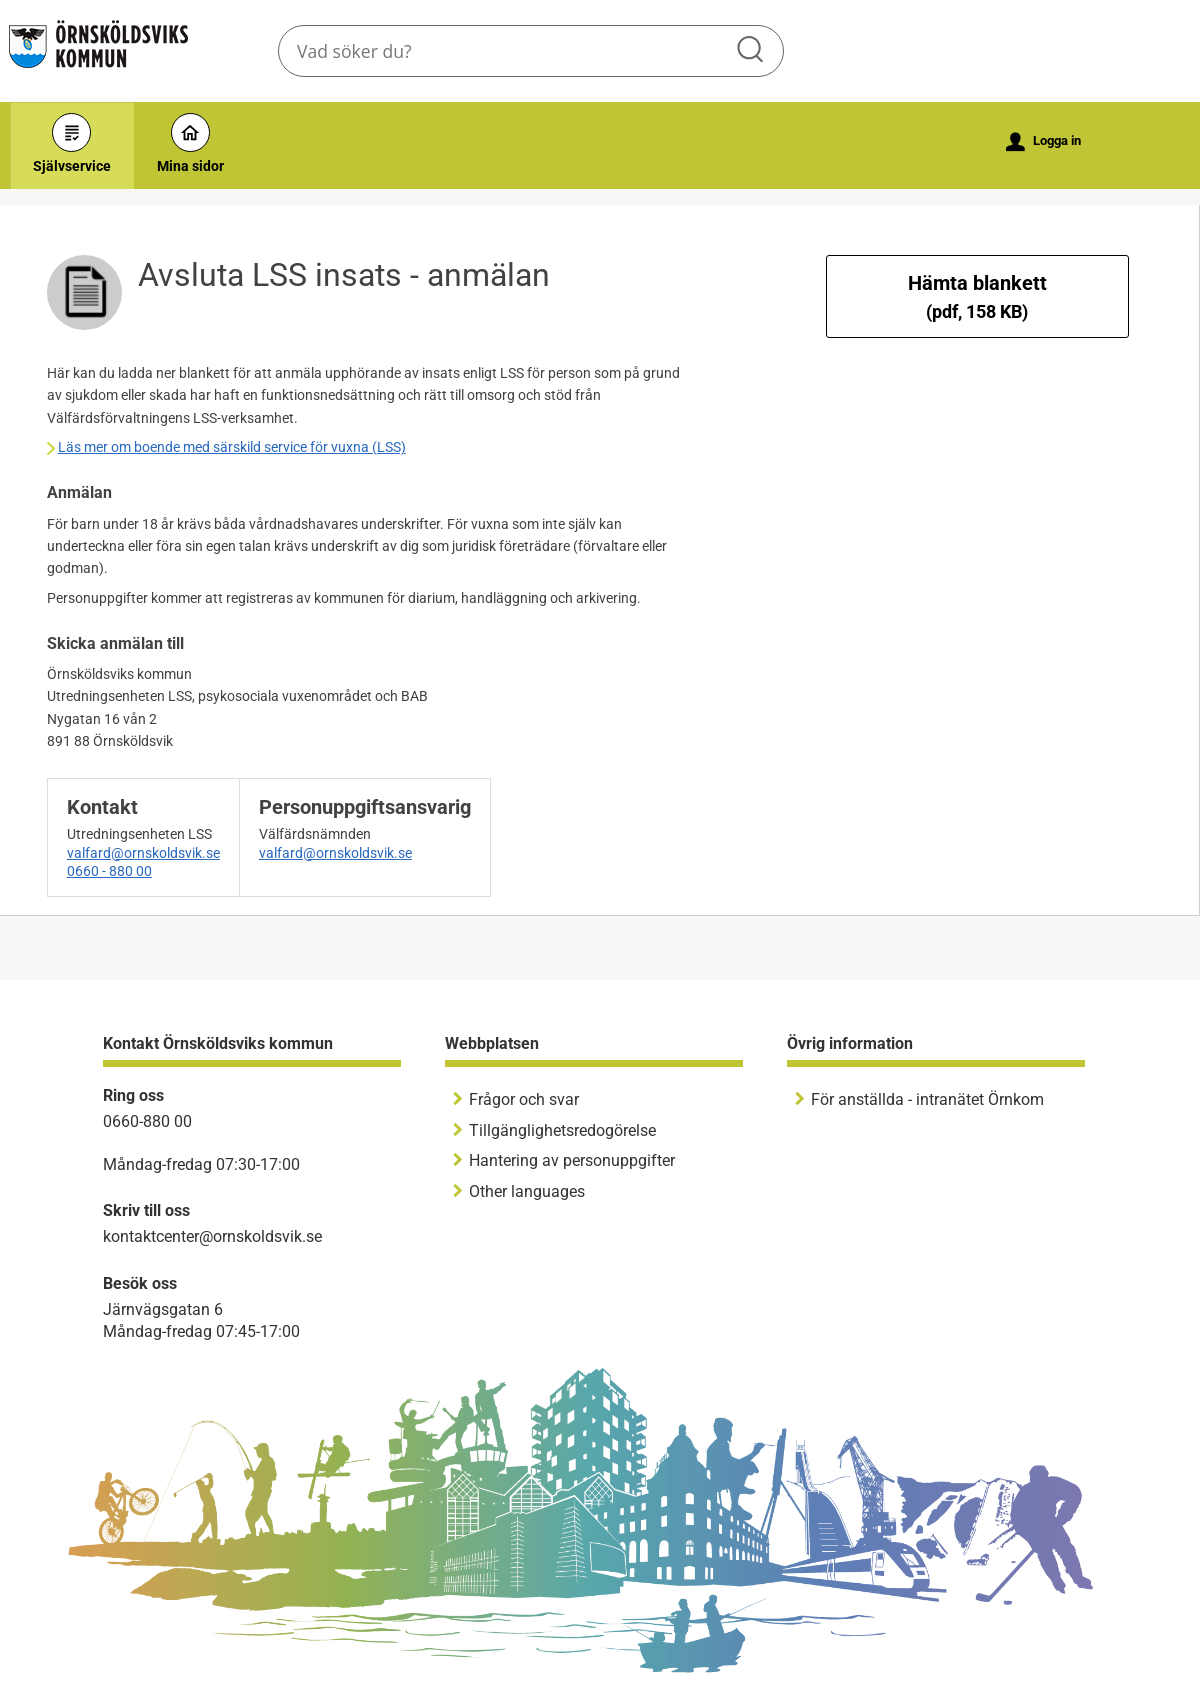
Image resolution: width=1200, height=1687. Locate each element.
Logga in (1043, 142)
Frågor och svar (524, 1099)
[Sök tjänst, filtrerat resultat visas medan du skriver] (531, 51)
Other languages (527, 1191)
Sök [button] (752, 51)
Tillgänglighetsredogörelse (562, 1130)
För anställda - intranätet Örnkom (927, 1099)
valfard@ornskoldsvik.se (143, 853)
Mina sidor (190, 143)
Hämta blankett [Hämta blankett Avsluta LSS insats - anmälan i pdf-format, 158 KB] (977, 296)
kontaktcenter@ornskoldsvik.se (212, 1236)
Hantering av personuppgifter (572, 1160)
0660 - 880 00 (109, 871)
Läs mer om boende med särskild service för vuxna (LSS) (232, 447)
